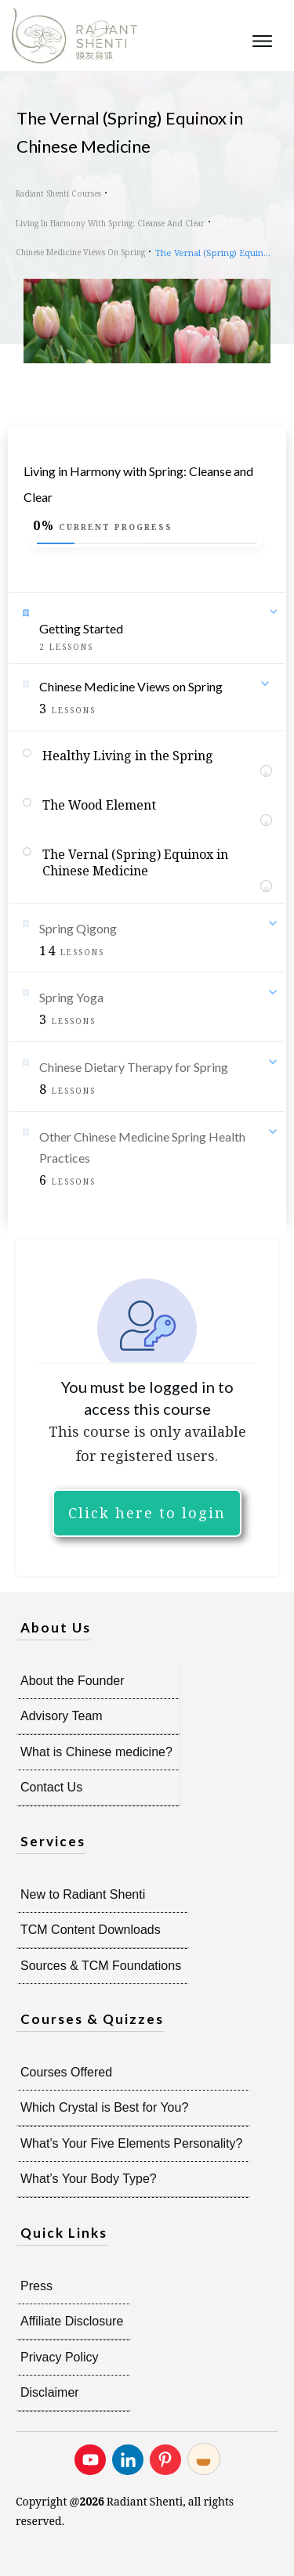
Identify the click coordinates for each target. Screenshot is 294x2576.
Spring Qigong (78, 928)
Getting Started (81, 628)
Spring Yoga (71, 997)
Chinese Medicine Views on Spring (131, 686)
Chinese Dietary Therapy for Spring (133, 1066)
